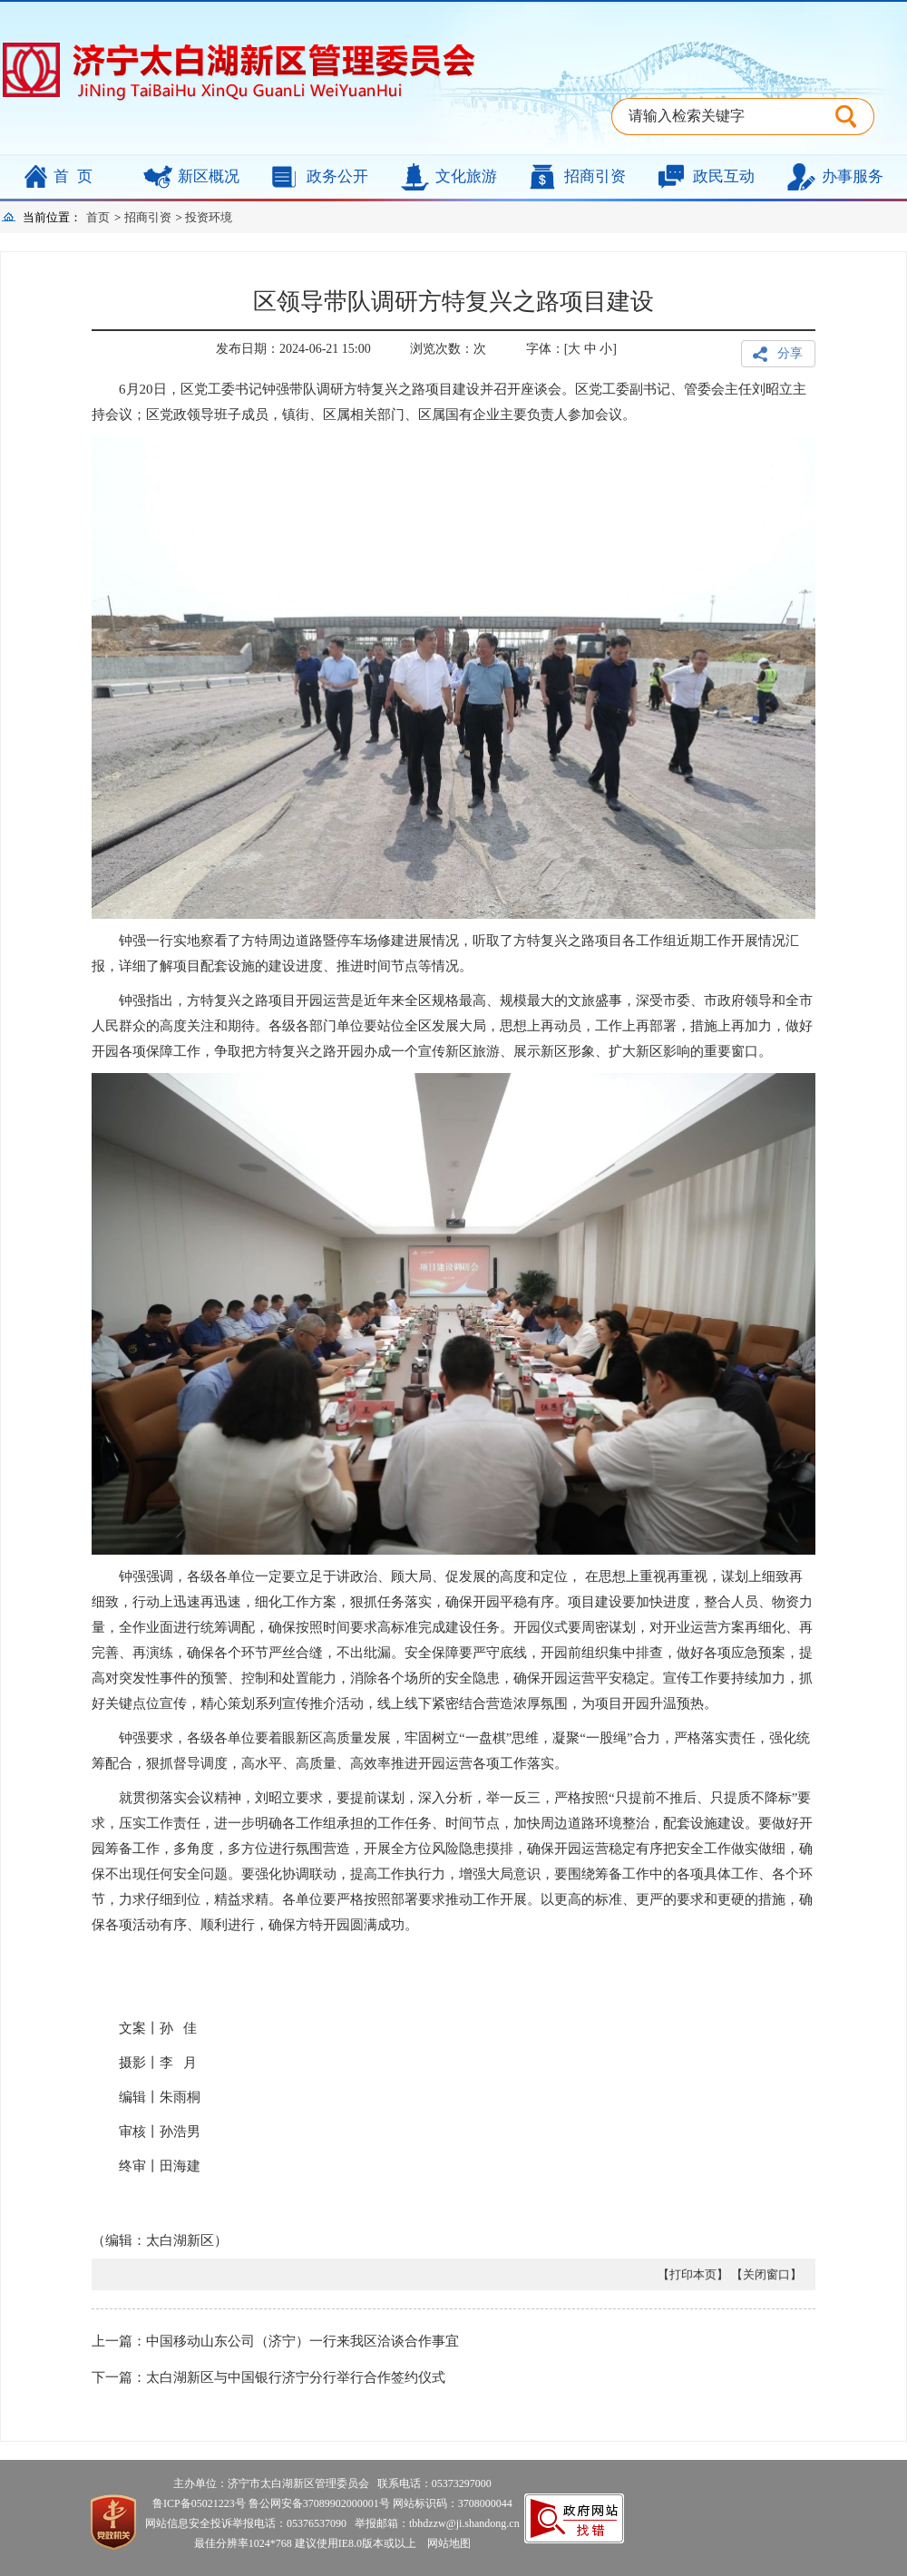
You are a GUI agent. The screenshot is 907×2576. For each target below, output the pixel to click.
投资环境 (208, 217)
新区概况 (208, 176)
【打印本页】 (693, 2274)
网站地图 (445, 2543)
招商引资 (595, 176)
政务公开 (337, 176)
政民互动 (724, 176)
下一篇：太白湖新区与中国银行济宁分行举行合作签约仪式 (268, 2377)
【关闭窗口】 (766, 2274)
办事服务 (852, 176)
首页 (77, 176)
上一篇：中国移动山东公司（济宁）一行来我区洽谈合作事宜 (275, 2341)
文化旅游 (466, 176)
